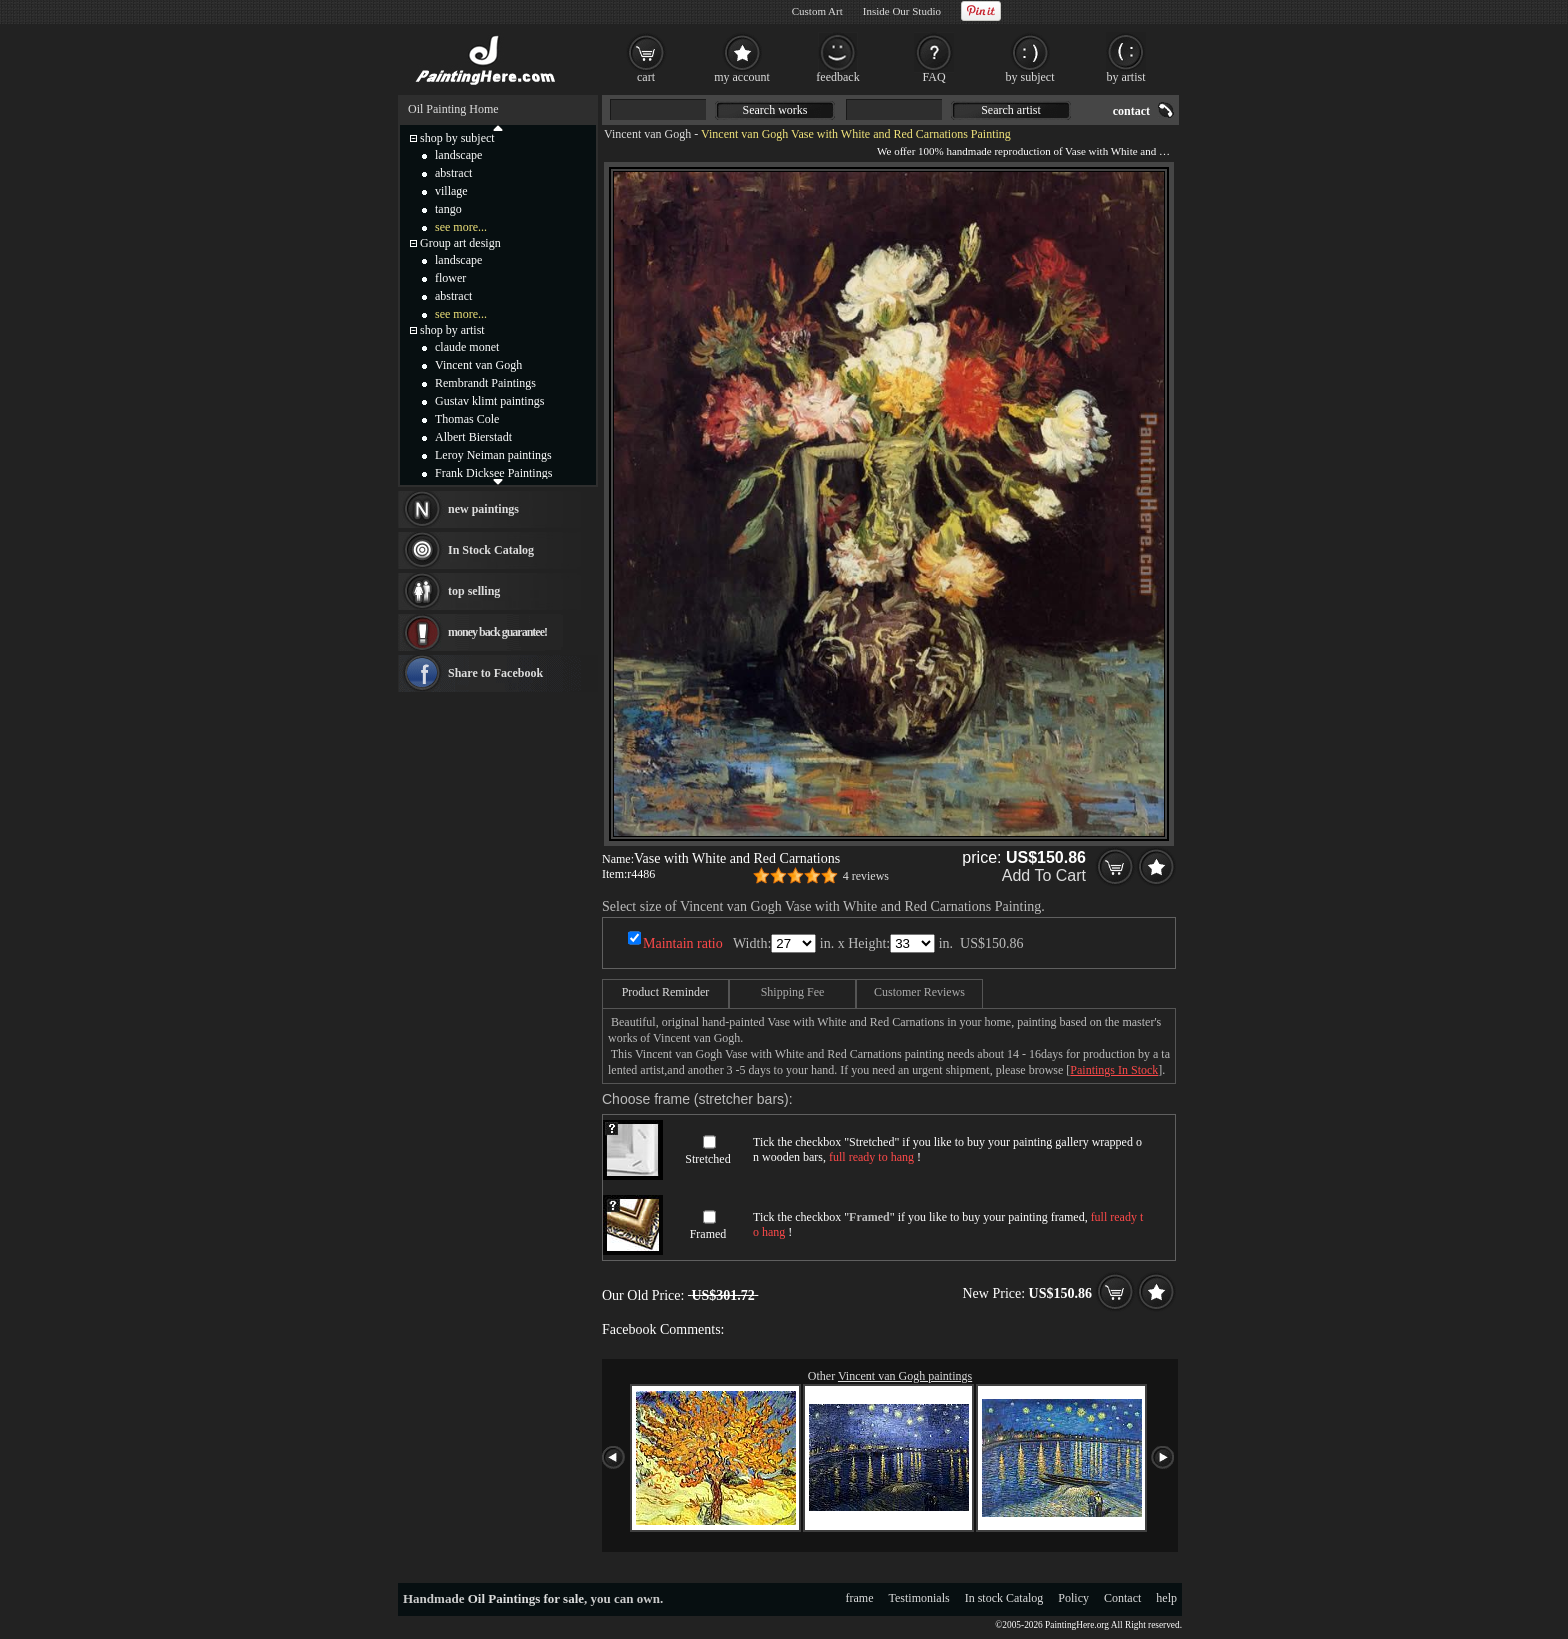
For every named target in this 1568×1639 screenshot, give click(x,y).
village (451, 191)
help (1166, 1598)
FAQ (933, 77)
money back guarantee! (497, 632)
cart (646, 77)
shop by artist (452, 330)
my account (742, 77)
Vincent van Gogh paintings (905, 1376)
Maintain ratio (683, 943)
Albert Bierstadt (473, 437)
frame (860, 1598)
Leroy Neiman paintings (493, 455)
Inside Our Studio (902, 11)
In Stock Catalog (491, 550)
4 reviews (866, 876)
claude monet (467, 347)
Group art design (460, 243)
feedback (837, 77)
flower (450, 278)
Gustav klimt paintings (489, 401)
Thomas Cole (467, 419)
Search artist (1011, 110)
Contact (1122, 1598)
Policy (1073, 1598)
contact (1131, 111)
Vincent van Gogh (647, 134)
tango (448, 209)
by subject (1030, 77)
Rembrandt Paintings (485, 383)
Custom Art (817, 11)
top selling (474, 591)
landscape (458, 155)
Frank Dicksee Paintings (493, 473)
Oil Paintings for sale (526, 1598)
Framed (708, 1234)
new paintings (483, 509)
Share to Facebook (495, 673)
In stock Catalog (1004, 1598)
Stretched (707, 1159)
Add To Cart (1044, 875)
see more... (461, 227)
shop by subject (457, 138)
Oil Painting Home (453, 109)
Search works (775, 110)
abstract (453, 173)
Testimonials (919, 1598)
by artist (1126, 77)
